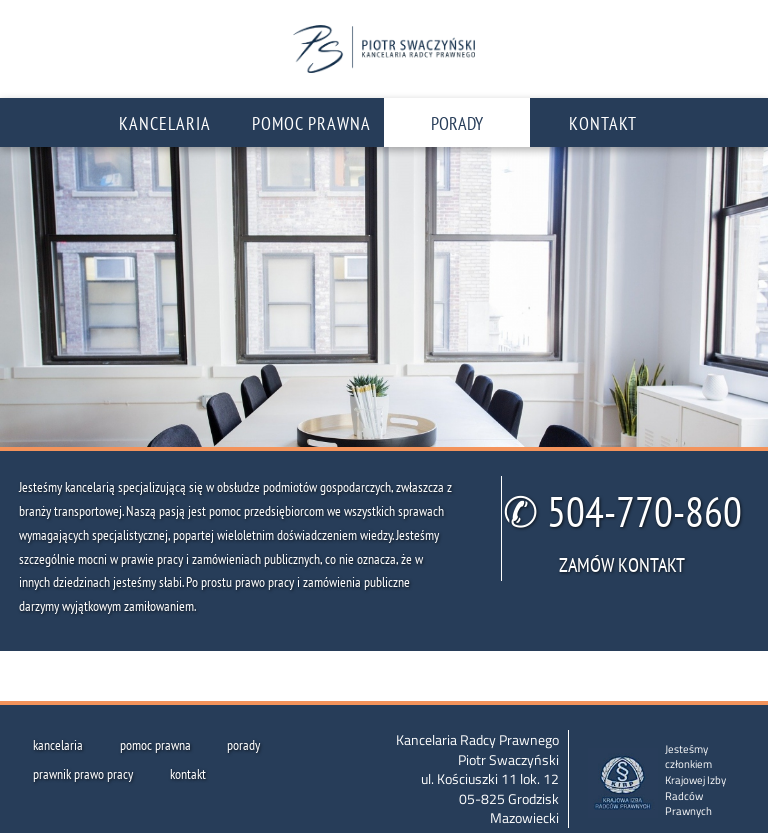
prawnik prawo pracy (83, 774)
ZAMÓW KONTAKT (622, 564)
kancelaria (58, 745)
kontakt (188, 774)
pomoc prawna (155, 745)
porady (243, 745)
